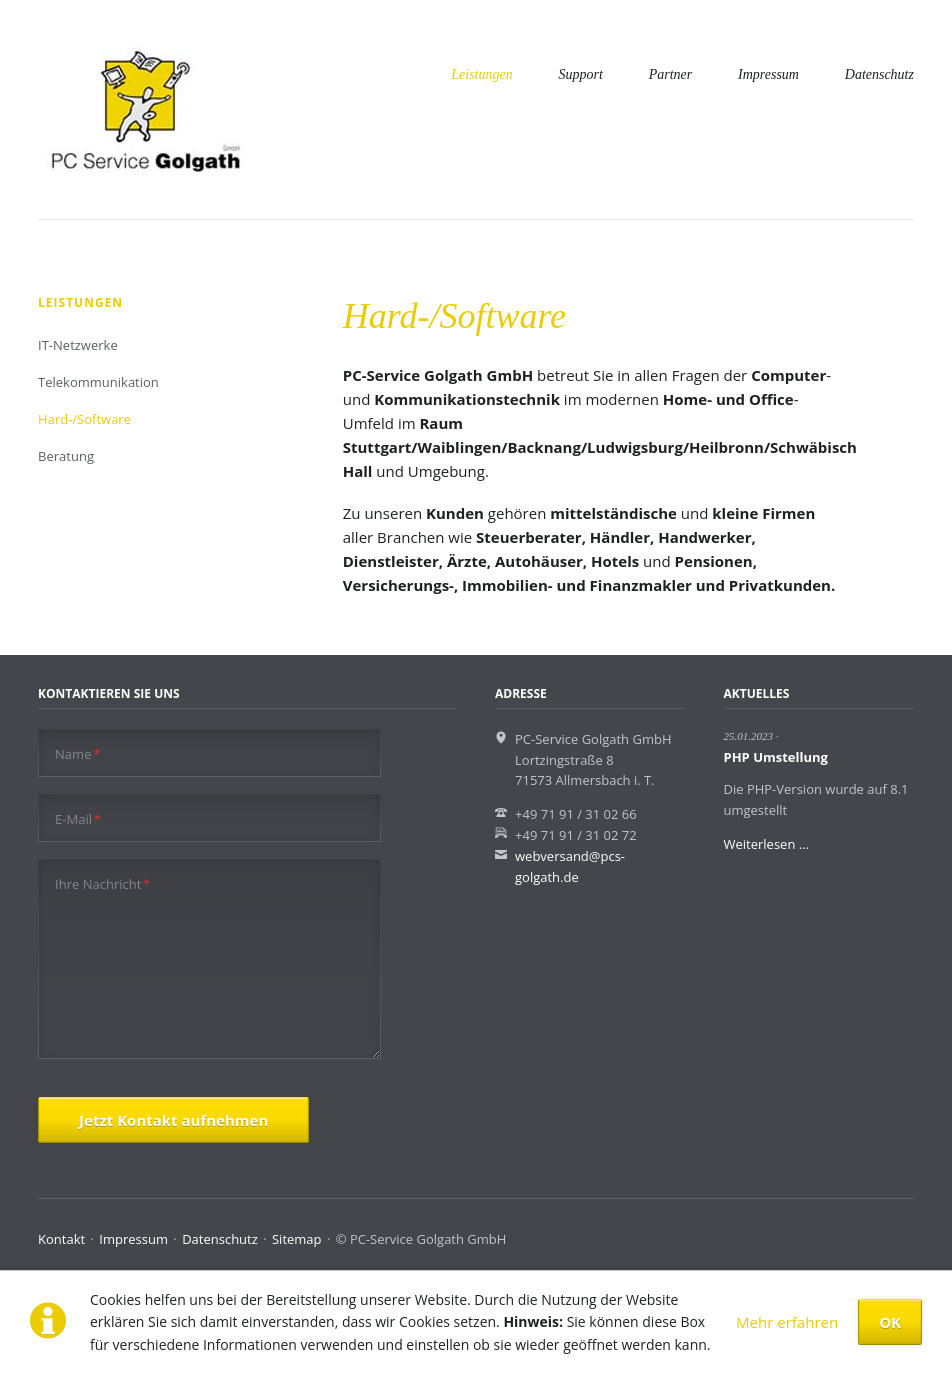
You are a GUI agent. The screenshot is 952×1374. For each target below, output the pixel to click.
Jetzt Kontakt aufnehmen (173, 1120)
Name (77, 753)
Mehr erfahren (787, 1322)
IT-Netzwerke (78, 345)
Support (581, 74)
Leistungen (481, 74)
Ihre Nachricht (102, 883)
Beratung (66, 456)
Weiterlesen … (766, 844)
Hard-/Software (84, 419)
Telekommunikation (98, 382)
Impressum (768, 74)
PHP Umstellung (776, 757)
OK (890, 1322)
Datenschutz (879, 74)
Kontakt (61, 1239)
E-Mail (78, 818)
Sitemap (297, 1239)
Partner (671, 74)
